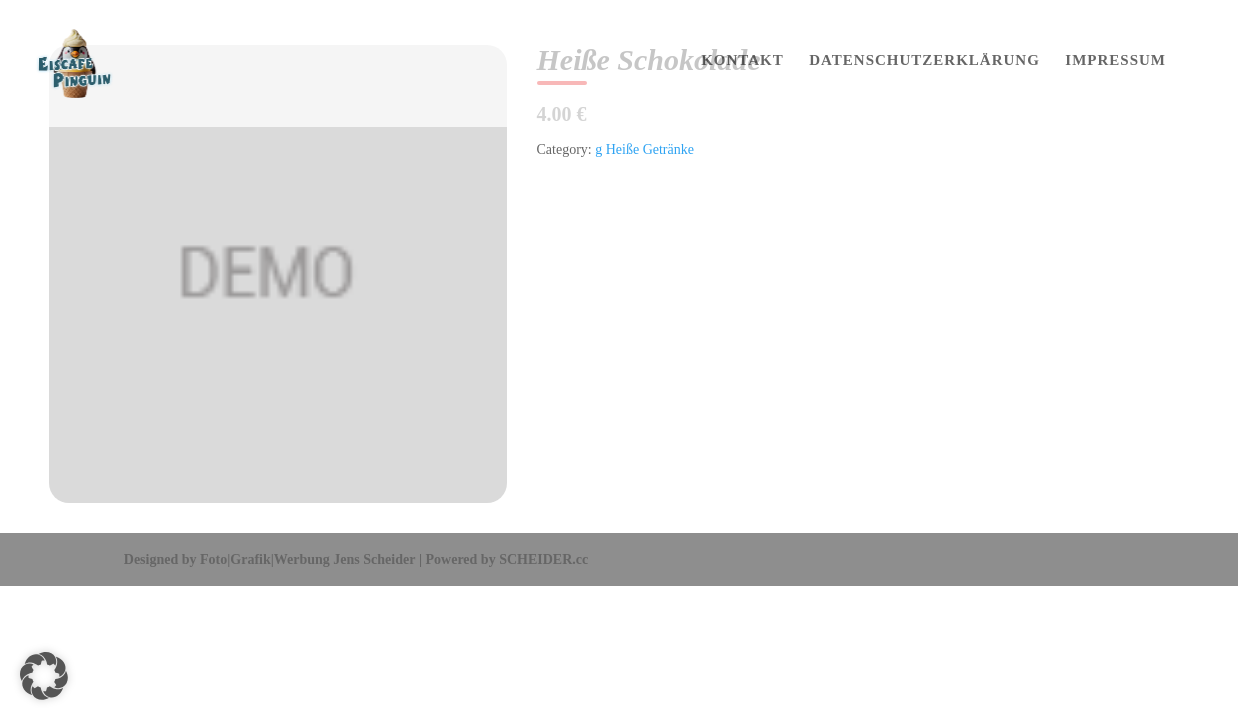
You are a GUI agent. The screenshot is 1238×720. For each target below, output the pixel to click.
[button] (44, 676)
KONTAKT (742, 60)
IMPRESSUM (1115, 60)
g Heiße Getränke (644, 149)
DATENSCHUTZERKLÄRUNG (924, 60)
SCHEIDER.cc (543, 559)
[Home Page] (94, 62)
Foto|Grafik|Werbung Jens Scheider (307, 559)
